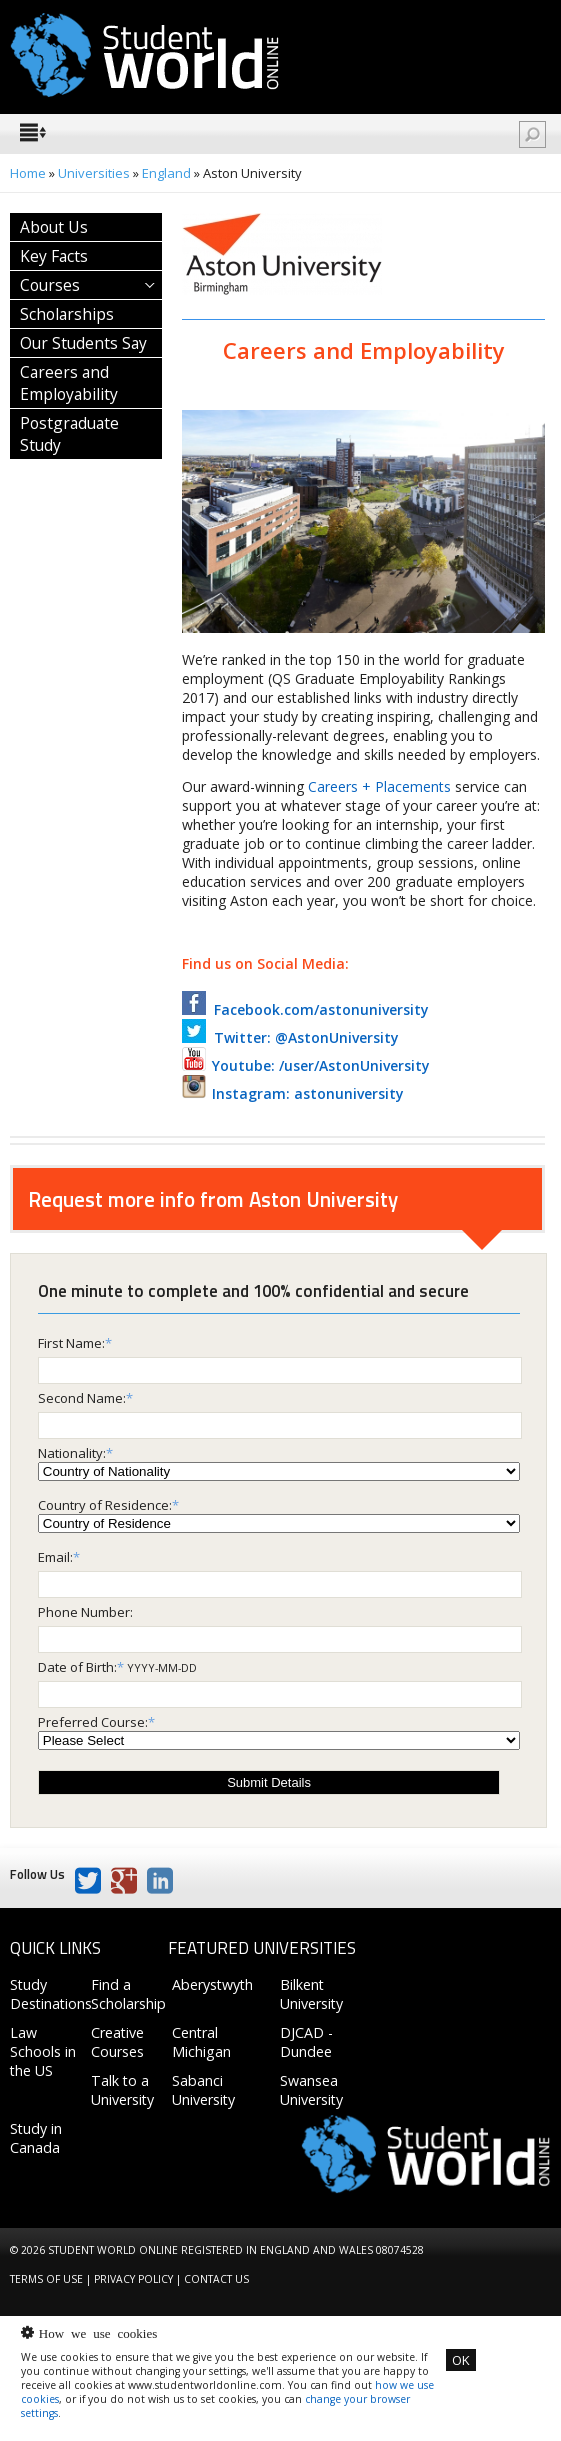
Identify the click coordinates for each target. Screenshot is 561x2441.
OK (461, 2360)
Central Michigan (201, 2042)
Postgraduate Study (69, 434)
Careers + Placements (379, 786)
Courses (50, 285)
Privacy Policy (133, 2279)
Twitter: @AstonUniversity (290, 1037)
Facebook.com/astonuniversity (305, 1009)
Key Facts (54, 256)
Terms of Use (46, 2279)
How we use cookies (98, 2332)
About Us (54, 227)
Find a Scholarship (128, 1994)
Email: (55, 1557)
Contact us (216, 2279)
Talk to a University (122, 2090)
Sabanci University (203, 2090)
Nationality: (72, 1453)
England (166, 173)
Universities (94, 173)
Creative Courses (117, 2042)
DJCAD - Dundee (306, 2042)
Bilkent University (311, 1994)
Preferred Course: (93, 1722)
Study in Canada (36, 2138)
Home (28, 173)
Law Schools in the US (43, 2051)
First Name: (71, 1343)
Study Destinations (51, 1994)
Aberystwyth (212, 1984)
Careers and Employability (69, 383)
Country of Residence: (105, 1505)
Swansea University (311, 2090)
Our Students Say (83, 343)
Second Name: (82, 1398)
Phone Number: (85, 1612)
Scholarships (67, 314)
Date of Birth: (77, 1667)
